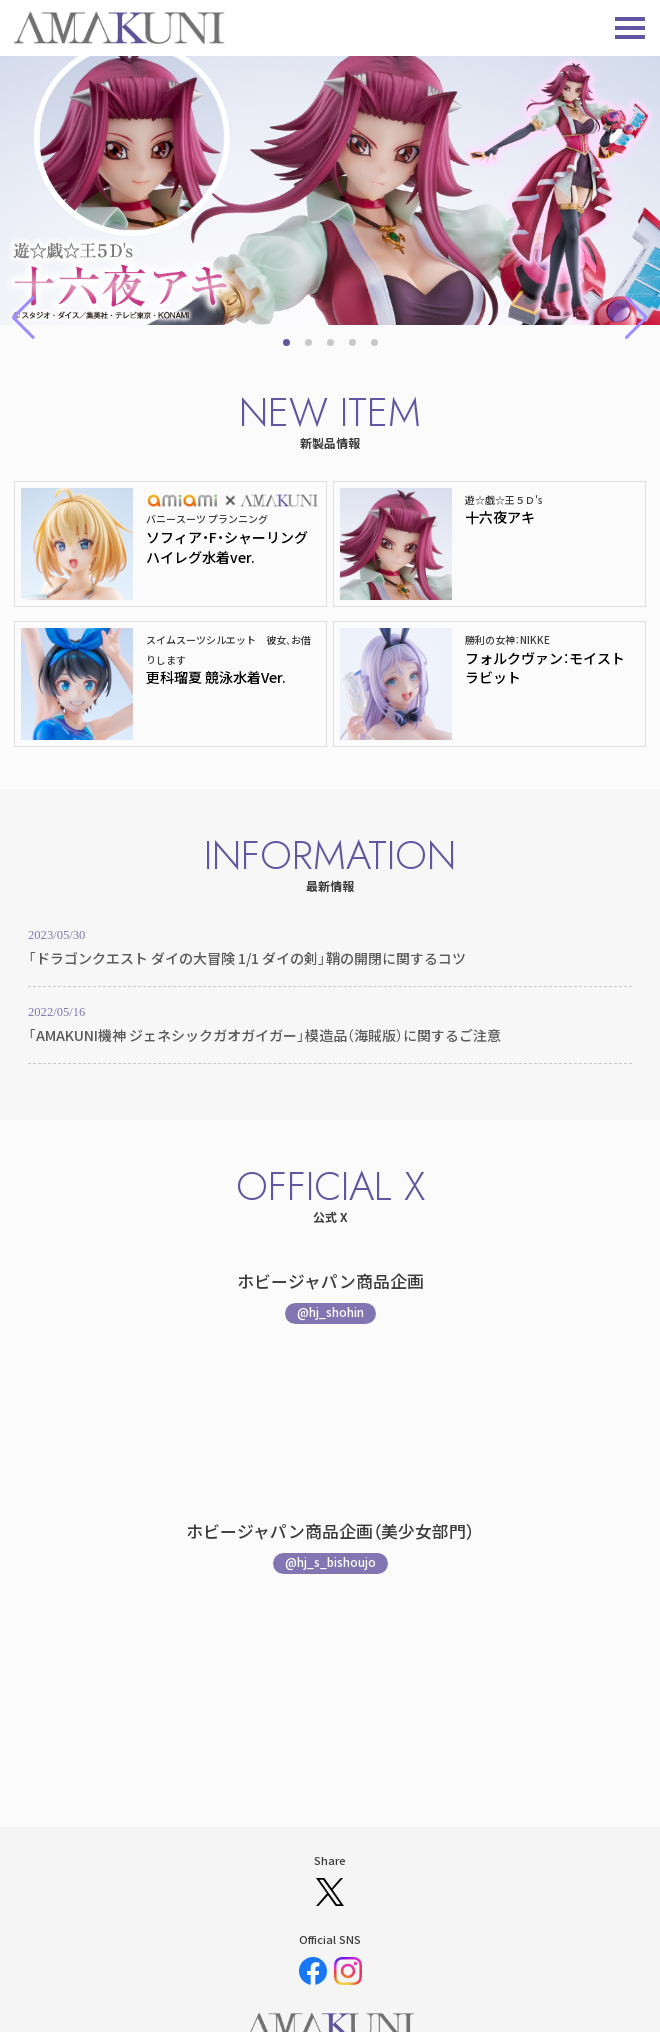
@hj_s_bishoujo (330, 1561)
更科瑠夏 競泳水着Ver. (216, 677)
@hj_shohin (330, 1311)
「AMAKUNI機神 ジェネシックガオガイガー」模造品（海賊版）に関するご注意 (264, 1035)
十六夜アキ (500, 517)
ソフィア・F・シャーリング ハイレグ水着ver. (227, 547)
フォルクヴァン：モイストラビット (545, 668)
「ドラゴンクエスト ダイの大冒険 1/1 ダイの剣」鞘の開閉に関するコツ (247, 958)
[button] (286, 342)
